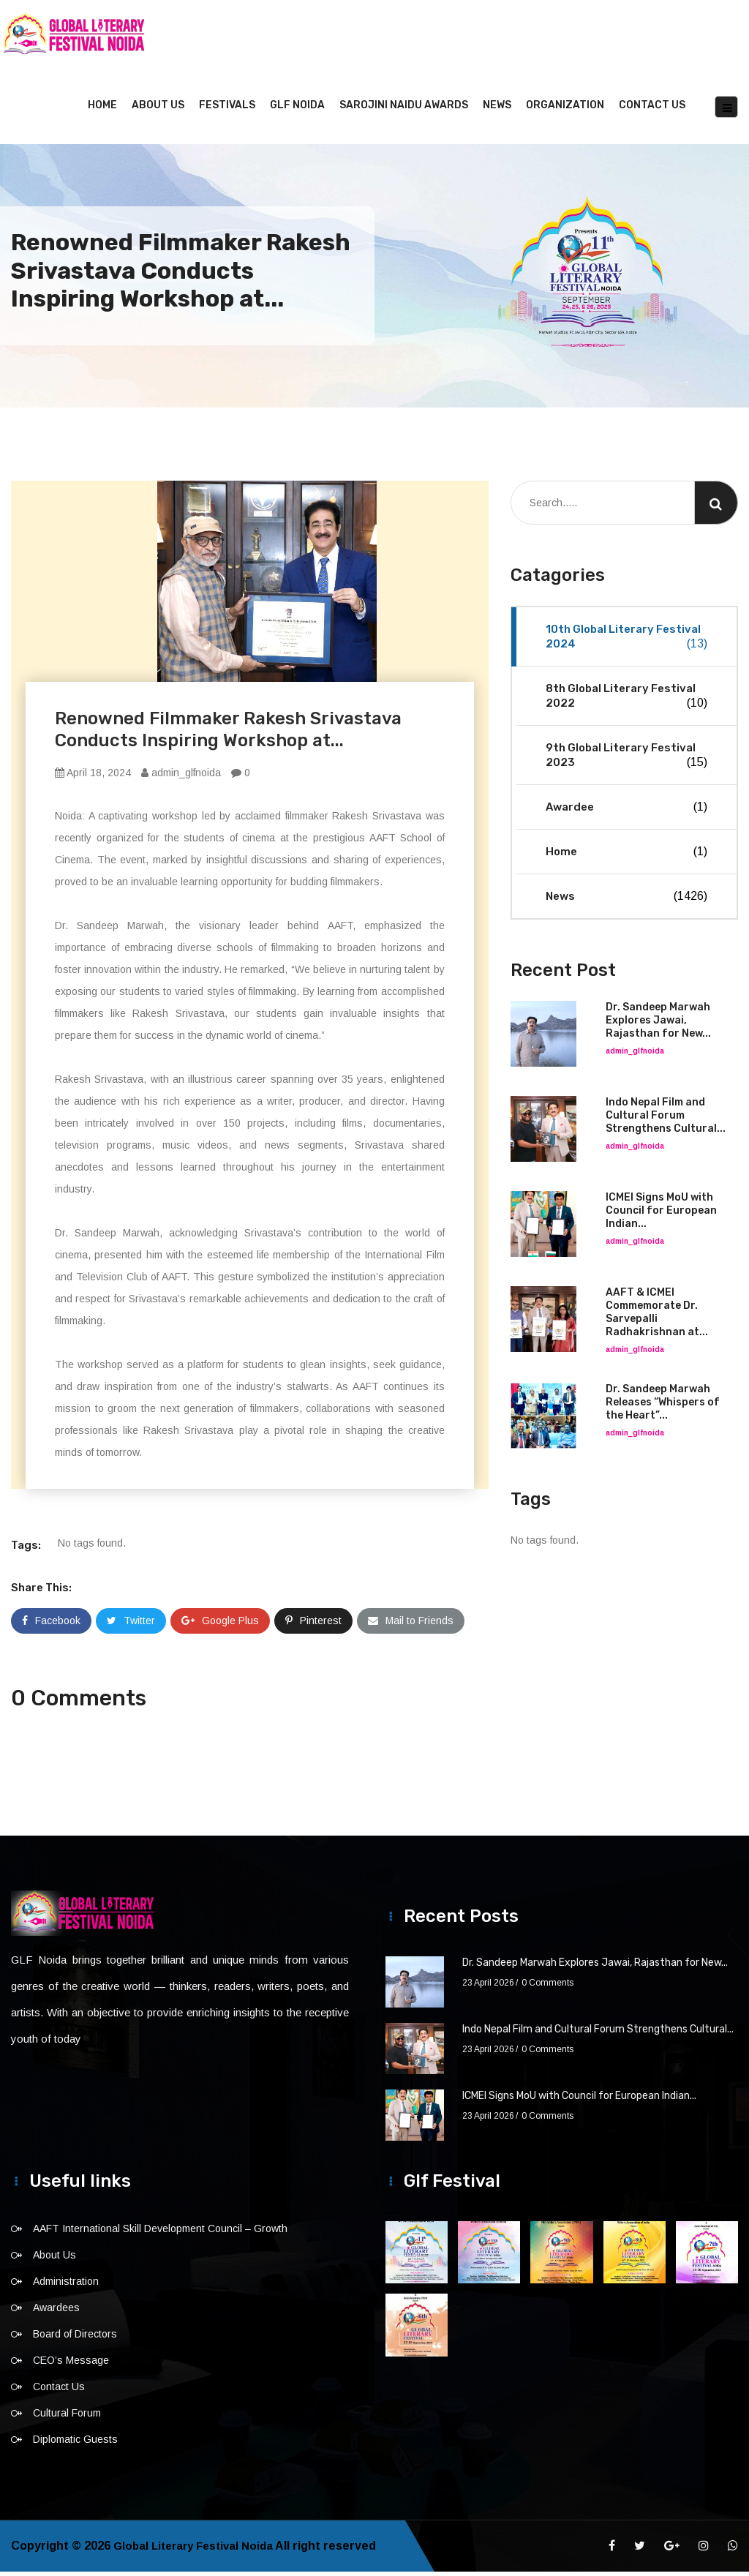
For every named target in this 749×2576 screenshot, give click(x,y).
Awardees (56, 2312)
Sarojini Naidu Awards (403, 109)
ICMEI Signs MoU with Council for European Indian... (661, 1214)
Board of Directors (75, 2338)
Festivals (227, 109)
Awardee (626, 811)
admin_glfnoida (181, 777)
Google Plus (220, 1625)
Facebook (51, 1625)
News (497, 109)
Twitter (131, 1625)
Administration (66, 2285)
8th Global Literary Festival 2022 (626, 700)
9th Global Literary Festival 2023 (626, 760)
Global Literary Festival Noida (197, 2550)
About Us (158, 109)
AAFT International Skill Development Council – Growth (160, 2233)
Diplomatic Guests (75, 2443)
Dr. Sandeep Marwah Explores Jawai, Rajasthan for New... (658, 1024)
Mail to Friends (410, 1625)
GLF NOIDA (297, 109)
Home (102, 109)
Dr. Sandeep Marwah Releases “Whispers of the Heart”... (663, 1406)
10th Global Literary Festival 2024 (626, 641)
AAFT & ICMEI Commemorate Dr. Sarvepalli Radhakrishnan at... (657, 1317)
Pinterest (313, 1625)
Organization (565, 109)
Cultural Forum (67, 2417)
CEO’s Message (71, 2364)
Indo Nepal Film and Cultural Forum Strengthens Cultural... (666, 1119)
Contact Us (652, 109)
